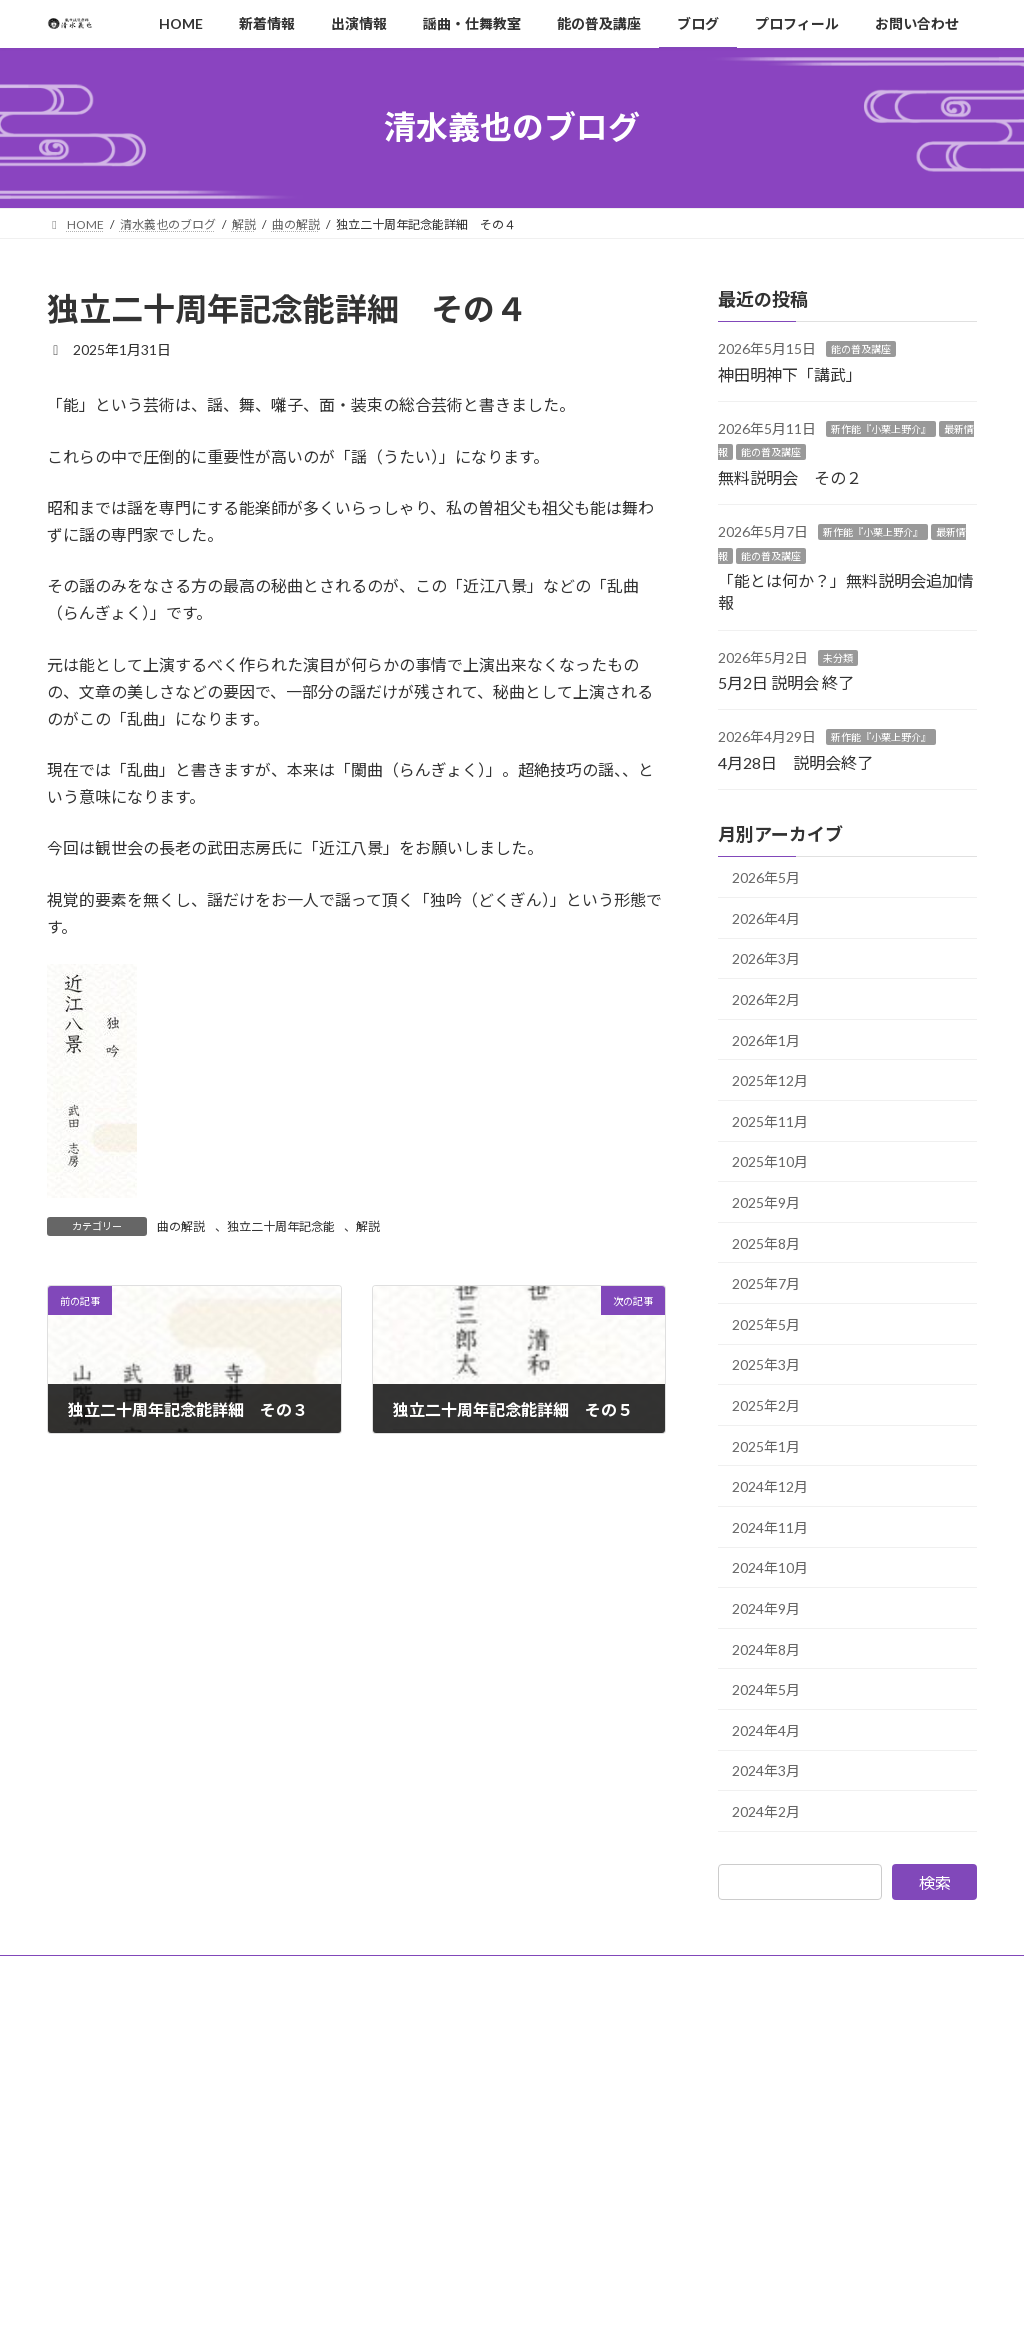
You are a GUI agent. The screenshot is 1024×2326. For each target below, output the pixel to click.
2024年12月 (770, 1486)
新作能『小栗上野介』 (881, 429)
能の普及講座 (861, 349)
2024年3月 (766, 1770)
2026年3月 (766, 958)
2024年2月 (766, 1811)
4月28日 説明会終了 (795, 761)
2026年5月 (766, 877)
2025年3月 (766, 1364)
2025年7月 (766, 1283)
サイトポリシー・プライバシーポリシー (174, 1973)
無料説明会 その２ (790, 476)
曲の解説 (181, 1226)
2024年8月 (766, 1648)
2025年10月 (770, 1161)
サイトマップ (355, 1973)
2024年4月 (766, 1729)
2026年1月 (766, 1039)
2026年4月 (766, 917)
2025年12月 (770, 1080)
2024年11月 (770, 1526)
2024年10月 (770, 1567)
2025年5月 (766, 1323)
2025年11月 (770, 1120)
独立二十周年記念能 (281, 1226)
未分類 (838, 657)
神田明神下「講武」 (790, 373)
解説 (368, 1226)
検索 (935, 1881)
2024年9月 (766, 1608)
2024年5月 (766, 1689)
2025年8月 (766, 1242)
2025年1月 (766, 1445)
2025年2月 (766, 1405)
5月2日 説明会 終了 (786, 682)
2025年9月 (766, 1202)
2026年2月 (766, 999)
